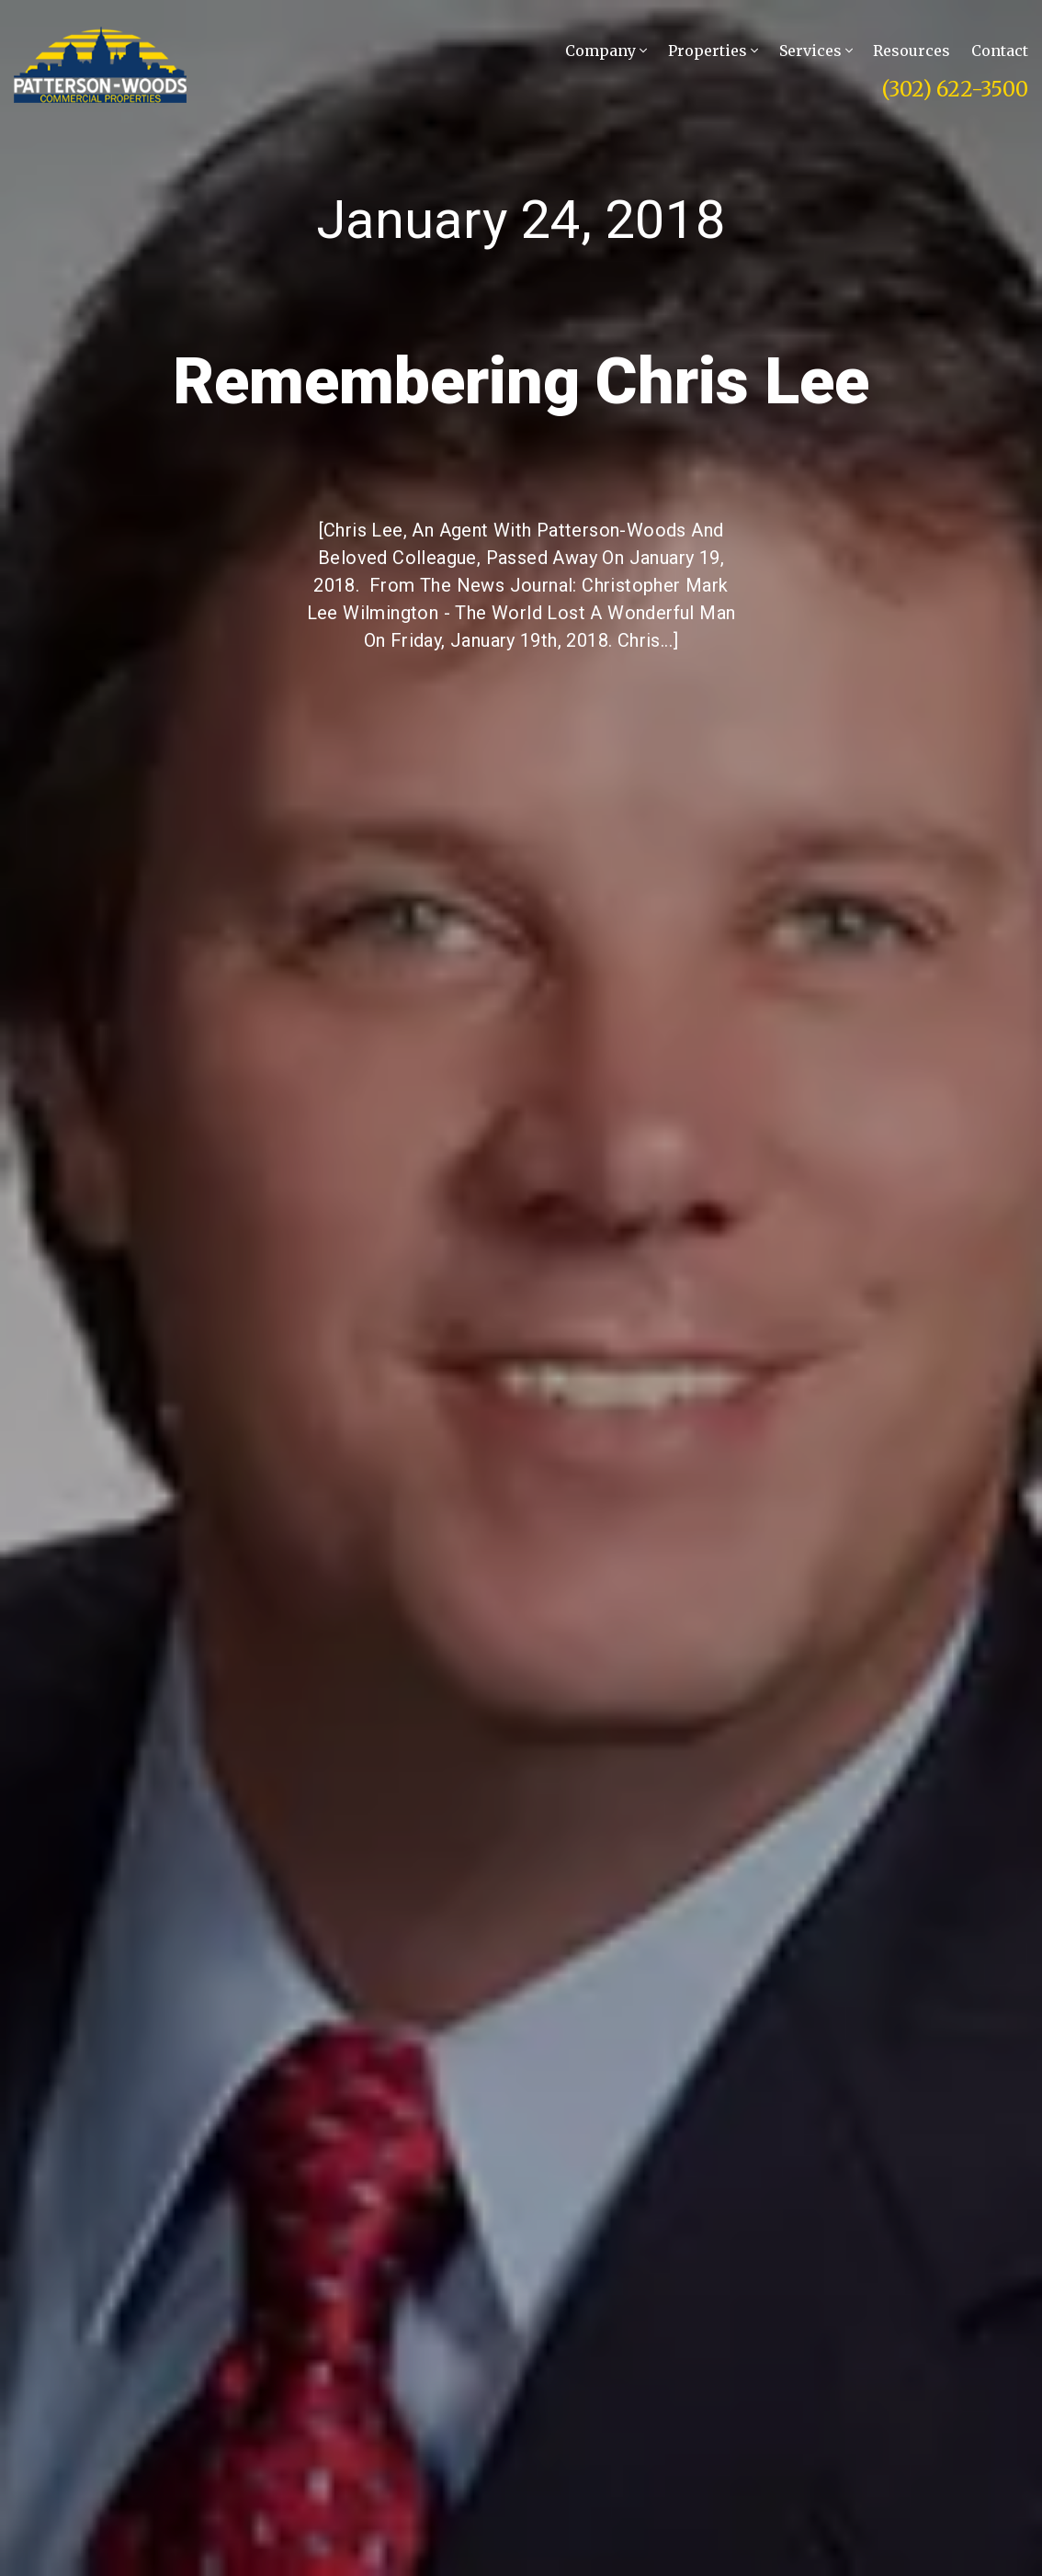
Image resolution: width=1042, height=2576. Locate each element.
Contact (999, 51)
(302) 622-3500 (955, 90)
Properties (713, 51)
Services (816, 51)
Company (606, 51)
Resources (911, 51)
